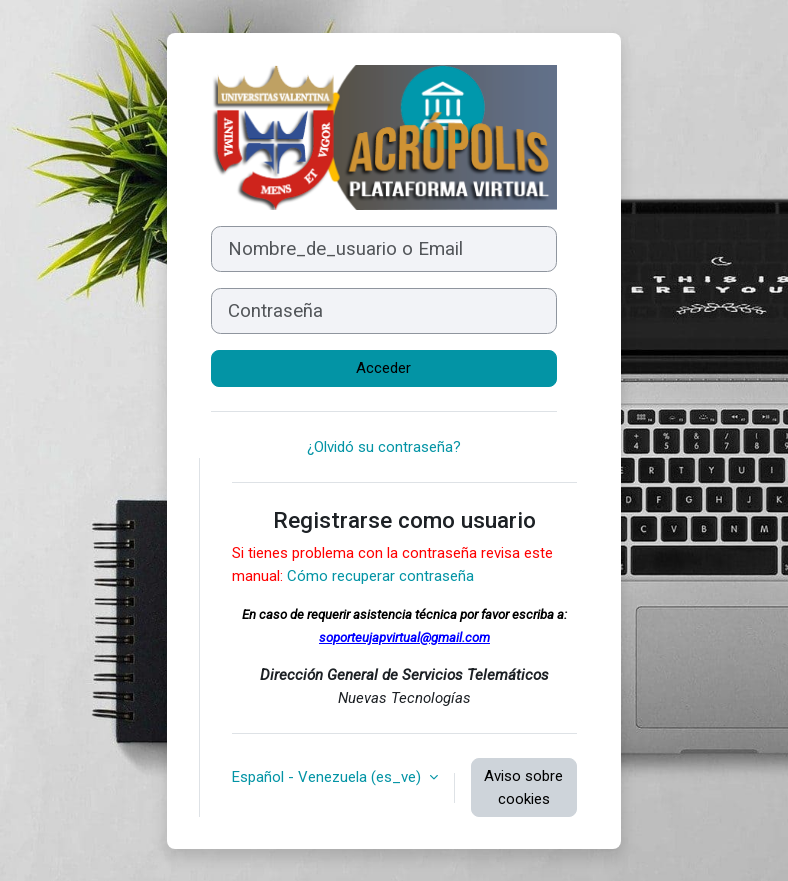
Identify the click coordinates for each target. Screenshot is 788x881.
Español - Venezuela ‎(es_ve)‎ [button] (328, 777)
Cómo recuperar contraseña (380, 576)
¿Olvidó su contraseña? (384, 447)
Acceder (383, 368)
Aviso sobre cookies (523, 787)
